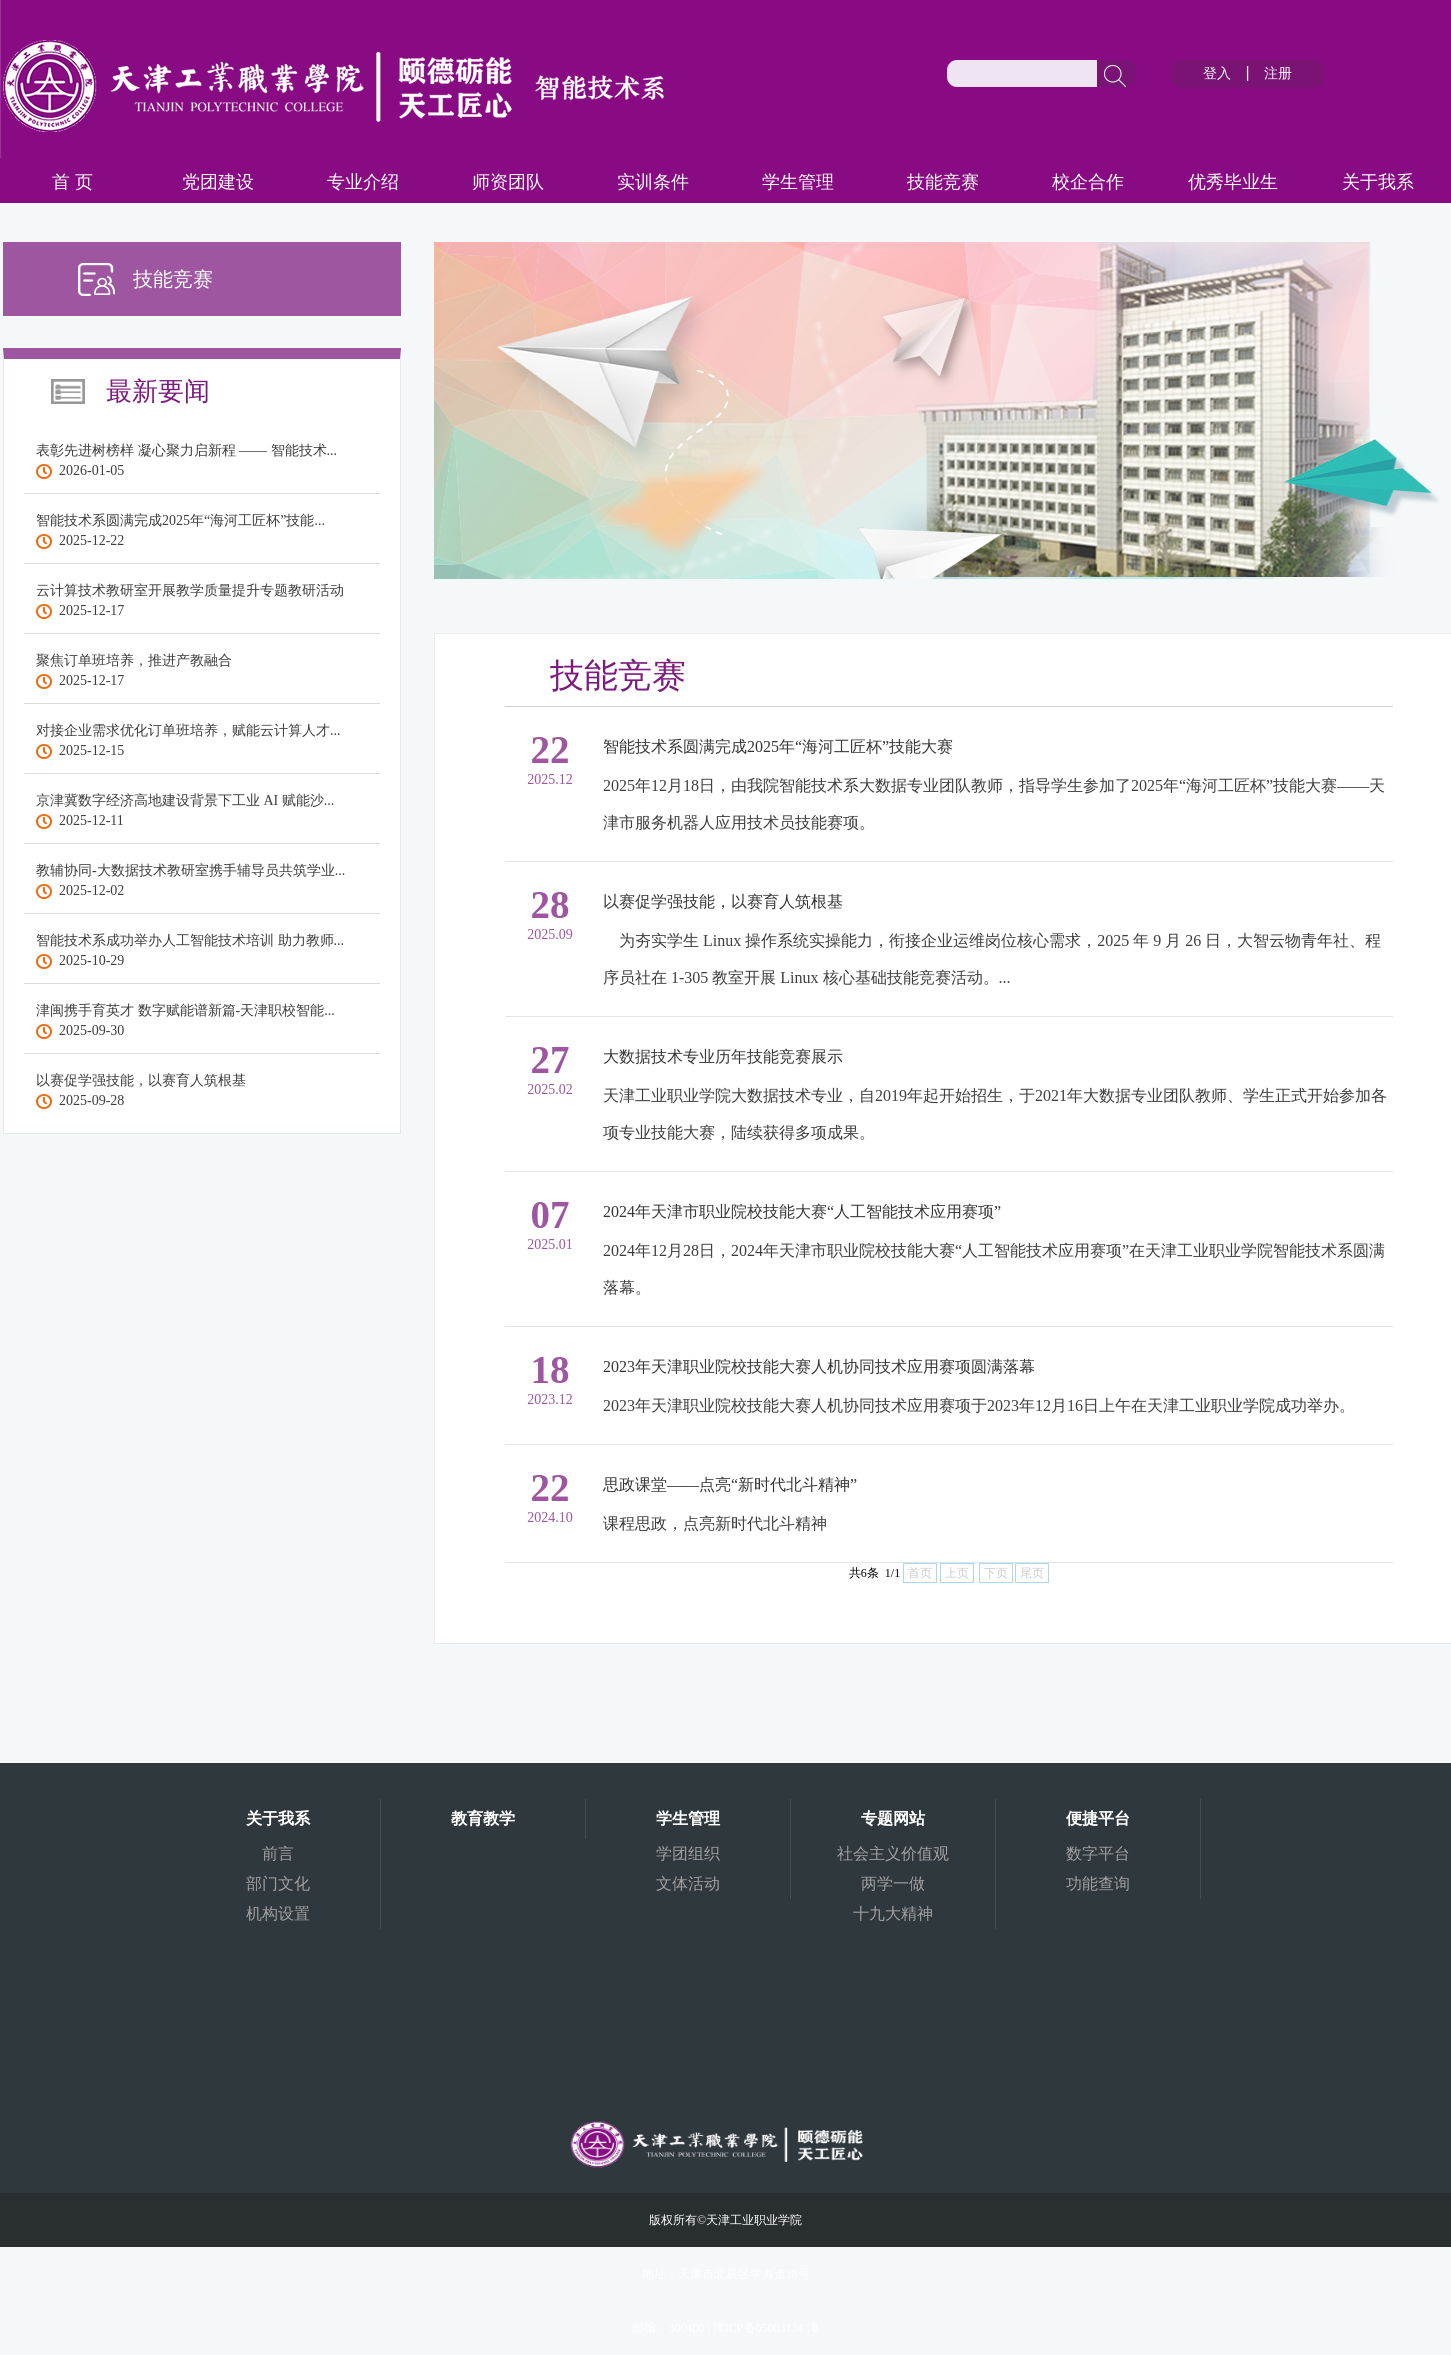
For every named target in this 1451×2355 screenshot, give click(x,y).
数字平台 (1098, 1853)
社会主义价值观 (893, 1853)
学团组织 (688, 1853)
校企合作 (1088, 182)
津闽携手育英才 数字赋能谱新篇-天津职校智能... (185, 1010)
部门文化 (278, 1883)
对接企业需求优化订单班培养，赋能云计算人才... (188, 730)
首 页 (72, 182)
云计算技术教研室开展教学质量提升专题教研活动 (190, 590)
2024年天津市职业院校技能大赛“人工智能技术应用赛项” (802, 1211)
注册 (1278, 73)
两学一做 (893, 1883)
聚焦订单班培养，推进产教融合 (134, 660)
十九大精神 (893, 1913)
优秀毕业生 (1233, 182)
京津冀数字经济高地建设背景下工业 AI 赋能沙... (185, 800)
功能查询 (1098, 1883)
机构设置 (278, 1913)
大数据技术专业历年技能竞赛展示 (723, 1056)
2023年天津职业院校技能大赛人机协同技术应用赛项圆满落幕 (819, 1366)
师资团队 (508, 182)
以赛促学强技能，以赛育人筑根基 (141, 1080)
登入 (1217, 73)
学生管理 (798, 182)
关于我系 (1378, 182)
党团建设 (218, 182)
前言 (278, 1853)
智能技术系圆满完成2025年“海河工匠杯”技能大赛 (778, 746)
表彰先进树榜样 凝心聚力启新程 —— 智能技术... (186, 450)
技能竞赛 (943, 182)
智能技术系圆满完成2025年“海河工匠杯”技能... (180, 520)
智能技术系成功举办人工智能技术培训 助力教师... (190, 940)
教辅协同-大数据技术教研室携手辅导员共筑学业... (190, 870)
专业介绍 (363, 182)
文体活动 (688, 1883)
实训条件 (653, 182)
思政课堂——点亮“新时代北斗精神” (730, 1484)
